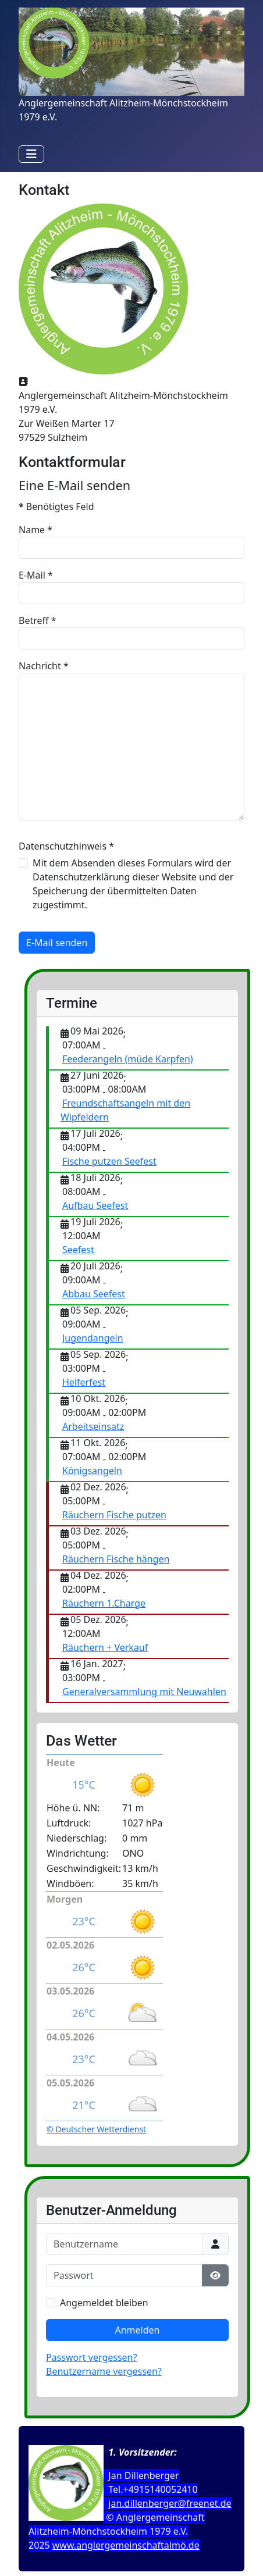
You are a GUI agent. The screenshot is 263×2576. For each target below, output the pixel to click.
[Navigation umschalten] (31, 154)
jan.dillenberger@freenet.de (169, 2503)
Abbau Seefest (93, 1293)
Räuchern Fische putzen (114, 1514)
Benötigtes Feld (56, 506)
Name (35, 529)
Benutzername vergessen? (104, 2371)
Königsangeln (92, 1470)
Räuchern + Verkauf (105, 1647)
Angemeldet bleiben (104, 2302)
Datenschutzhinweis (66, 846)
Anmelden (137, 2330)
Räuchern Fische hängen (115, 1559)
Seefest (78, 1249)
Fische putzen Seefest (109, 1161)
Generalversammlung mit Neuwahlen (144, 1691)
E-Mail (36, 575)
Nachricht (44, 665)
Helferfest (83, 1382)
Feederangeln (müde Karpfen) (127, 1058)
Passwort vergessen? (91, 2357)
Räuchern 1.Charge (103, 1603)
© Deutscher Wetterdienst (96, 2129)
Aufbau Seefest (95, 1205)
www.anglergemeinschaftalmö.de (126, 2545)
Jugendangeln (92, 1338)
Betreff (37, 620)
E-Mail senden (56, 942)
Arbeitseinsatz (93, 1426)
